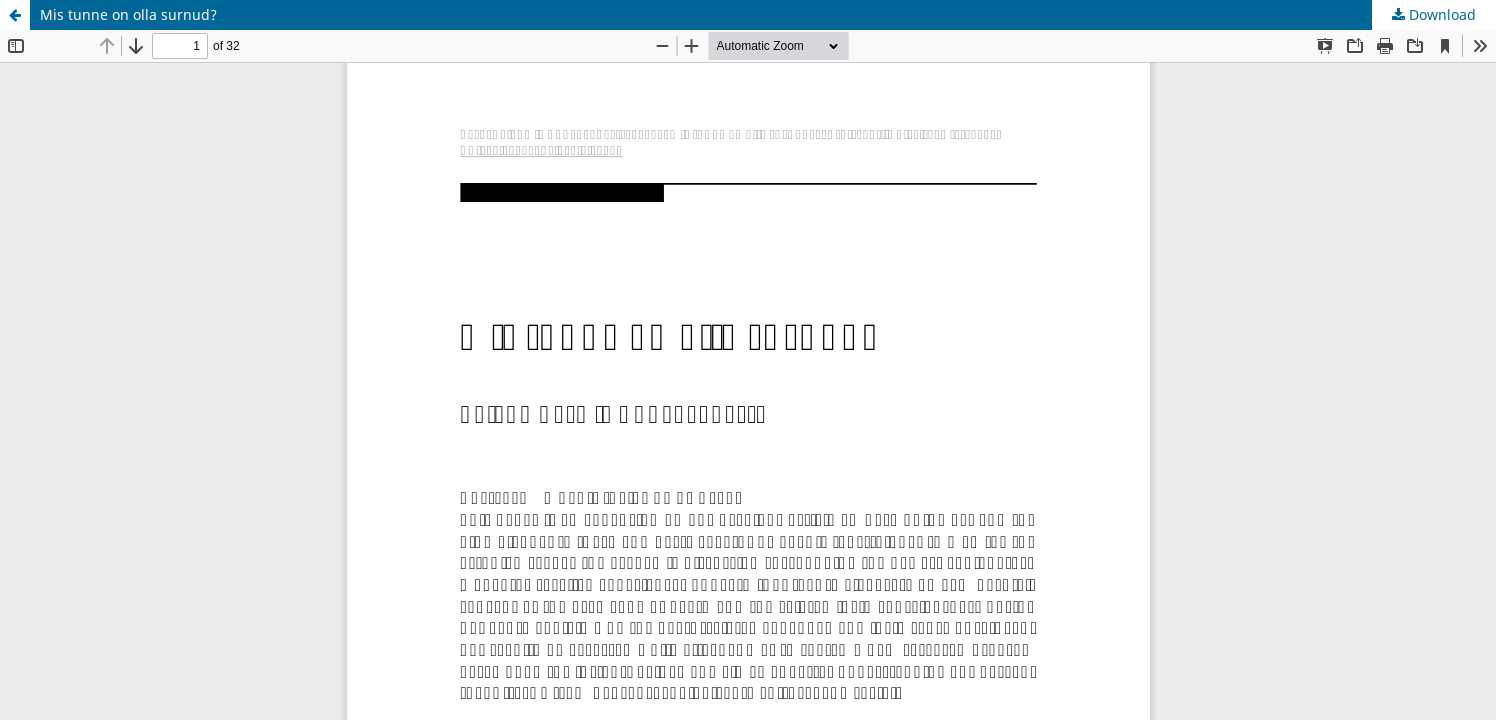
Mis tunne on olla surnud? (128, 14)
